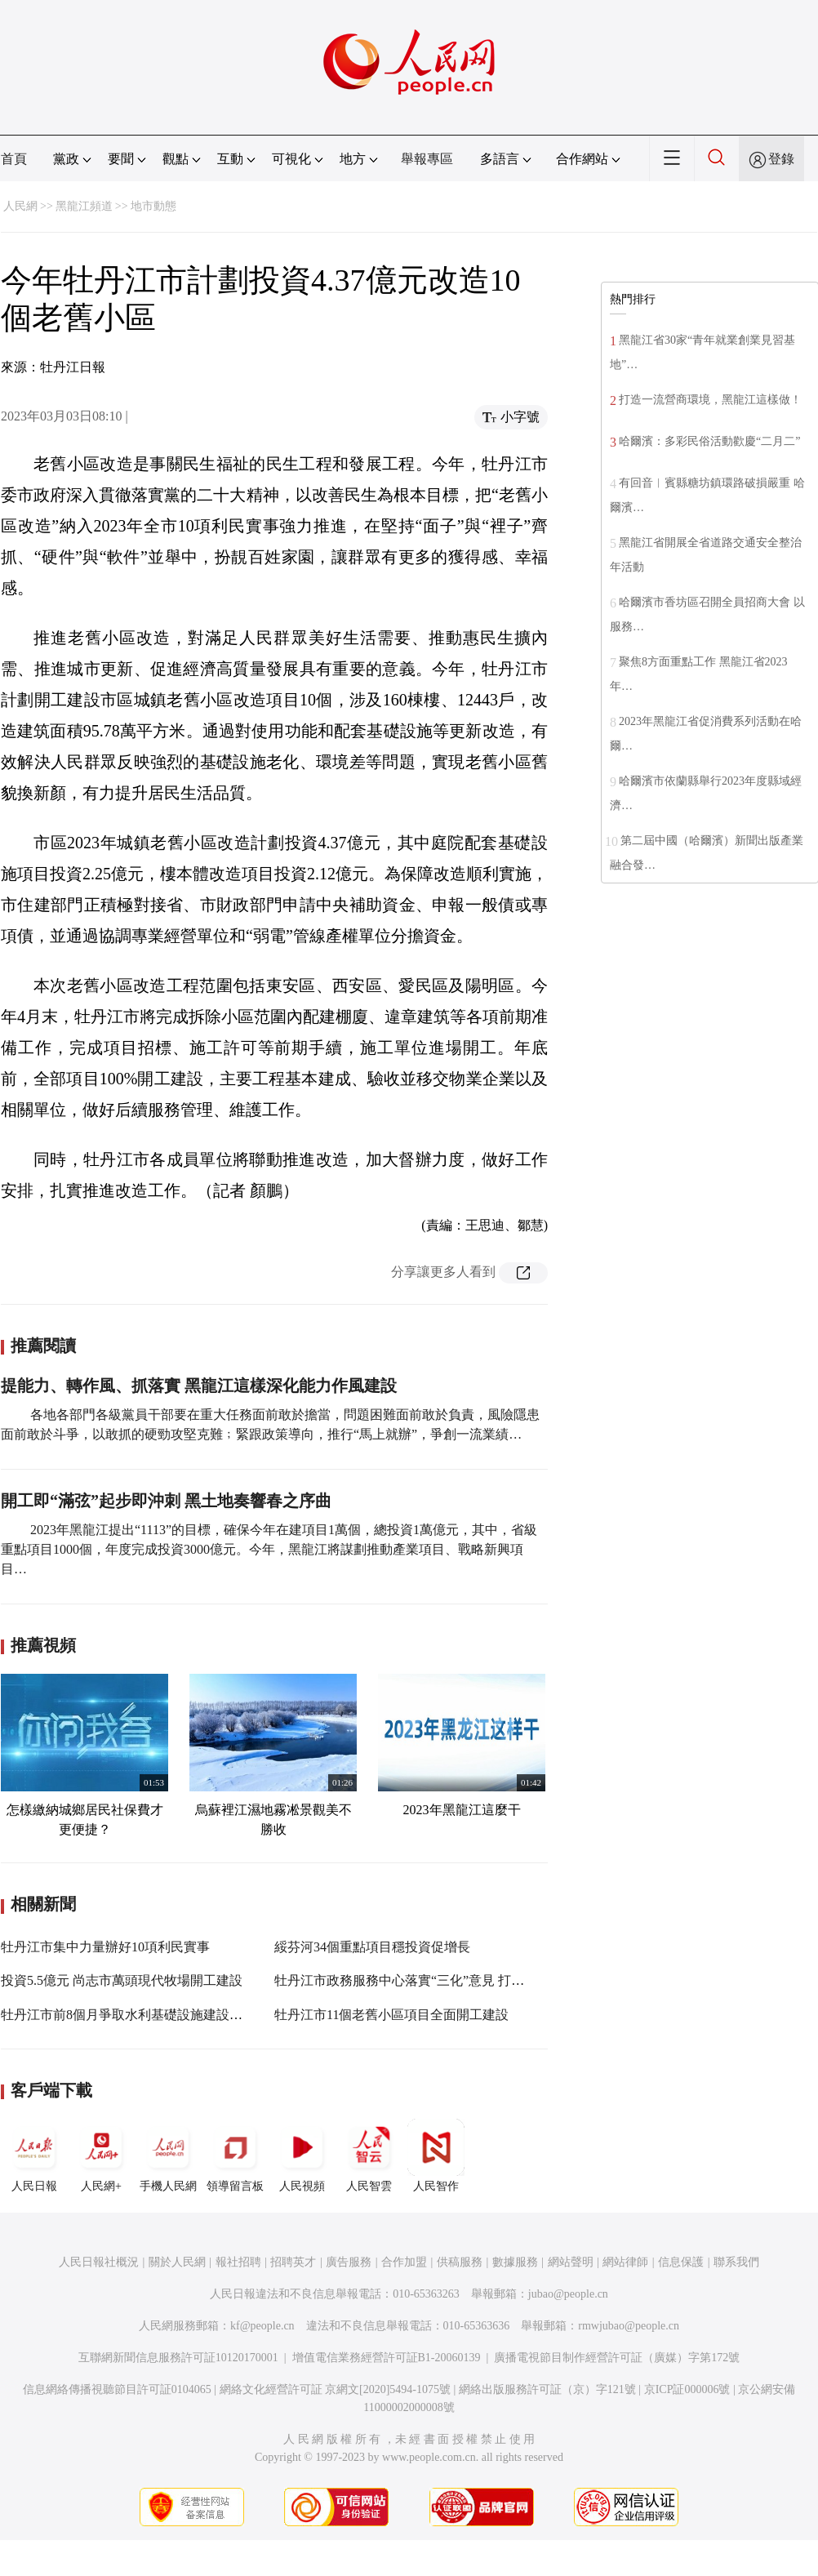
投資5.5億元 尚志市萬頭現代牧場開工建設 (121, 1980)
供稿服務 (459, 2262)
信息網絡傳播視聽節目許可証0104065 (117, 2389)
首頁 (14, 159)
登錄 (781, 159)
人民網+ (101, 2155)
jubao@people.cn (568, 2294)
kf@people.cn (262, 2326)
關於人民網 (177, 2262)
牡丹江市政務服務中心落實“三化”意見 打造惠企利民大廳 (438, 1980)
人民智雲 (369, 2155)
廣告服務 (348, 2262)
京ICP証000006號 (687, 2389)
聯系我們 (736, 2262)
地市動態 (153, 206)
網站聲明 (570, 2262)
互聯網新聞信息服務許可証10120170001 (178, 2357)
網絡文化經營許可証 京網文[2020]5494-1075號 (335, 2389)
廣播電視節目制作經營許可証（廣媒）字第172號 (617, 2357)
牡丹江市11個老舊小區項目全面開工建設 (391, 2015)
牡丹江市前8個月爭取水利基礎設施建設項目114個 (144, 2015)
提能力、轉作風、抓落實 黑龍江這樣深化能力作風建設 (199, 1386)
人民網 (20, 206)
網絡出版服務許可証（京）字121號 (547, 2389)
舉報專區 (427, 159)
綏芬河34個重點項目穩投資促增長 (372, 1947)
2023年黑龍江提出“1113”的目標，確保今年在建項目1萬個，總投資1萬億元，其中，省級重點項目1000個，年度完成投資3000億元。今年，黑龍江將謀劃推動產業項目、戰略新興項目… (269, 1549)
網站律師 (625, 2262)
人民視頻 (302, 2155)
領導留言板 (235, 2155)
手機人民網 (168, 2155)
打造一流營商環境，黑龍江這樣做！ (710, 400)
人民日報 (34, 2155)
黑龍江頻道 (84, 206)
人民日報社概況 (99, 2262)
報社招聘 (238, 2262)
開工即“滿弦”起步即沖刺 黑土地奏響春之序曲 (166, 1501)
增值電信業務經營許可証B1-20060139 (386, 2357)
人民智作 (436, 2155)
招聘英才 (293, 2262)
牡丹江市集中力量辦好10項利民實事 (105, 1947)
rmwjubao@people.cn (628, 2326)
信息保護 (681, 2262)
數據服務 (515, 2262)
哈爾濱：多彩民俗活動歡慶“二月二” (709, 441)
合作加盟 (404, 2262)
